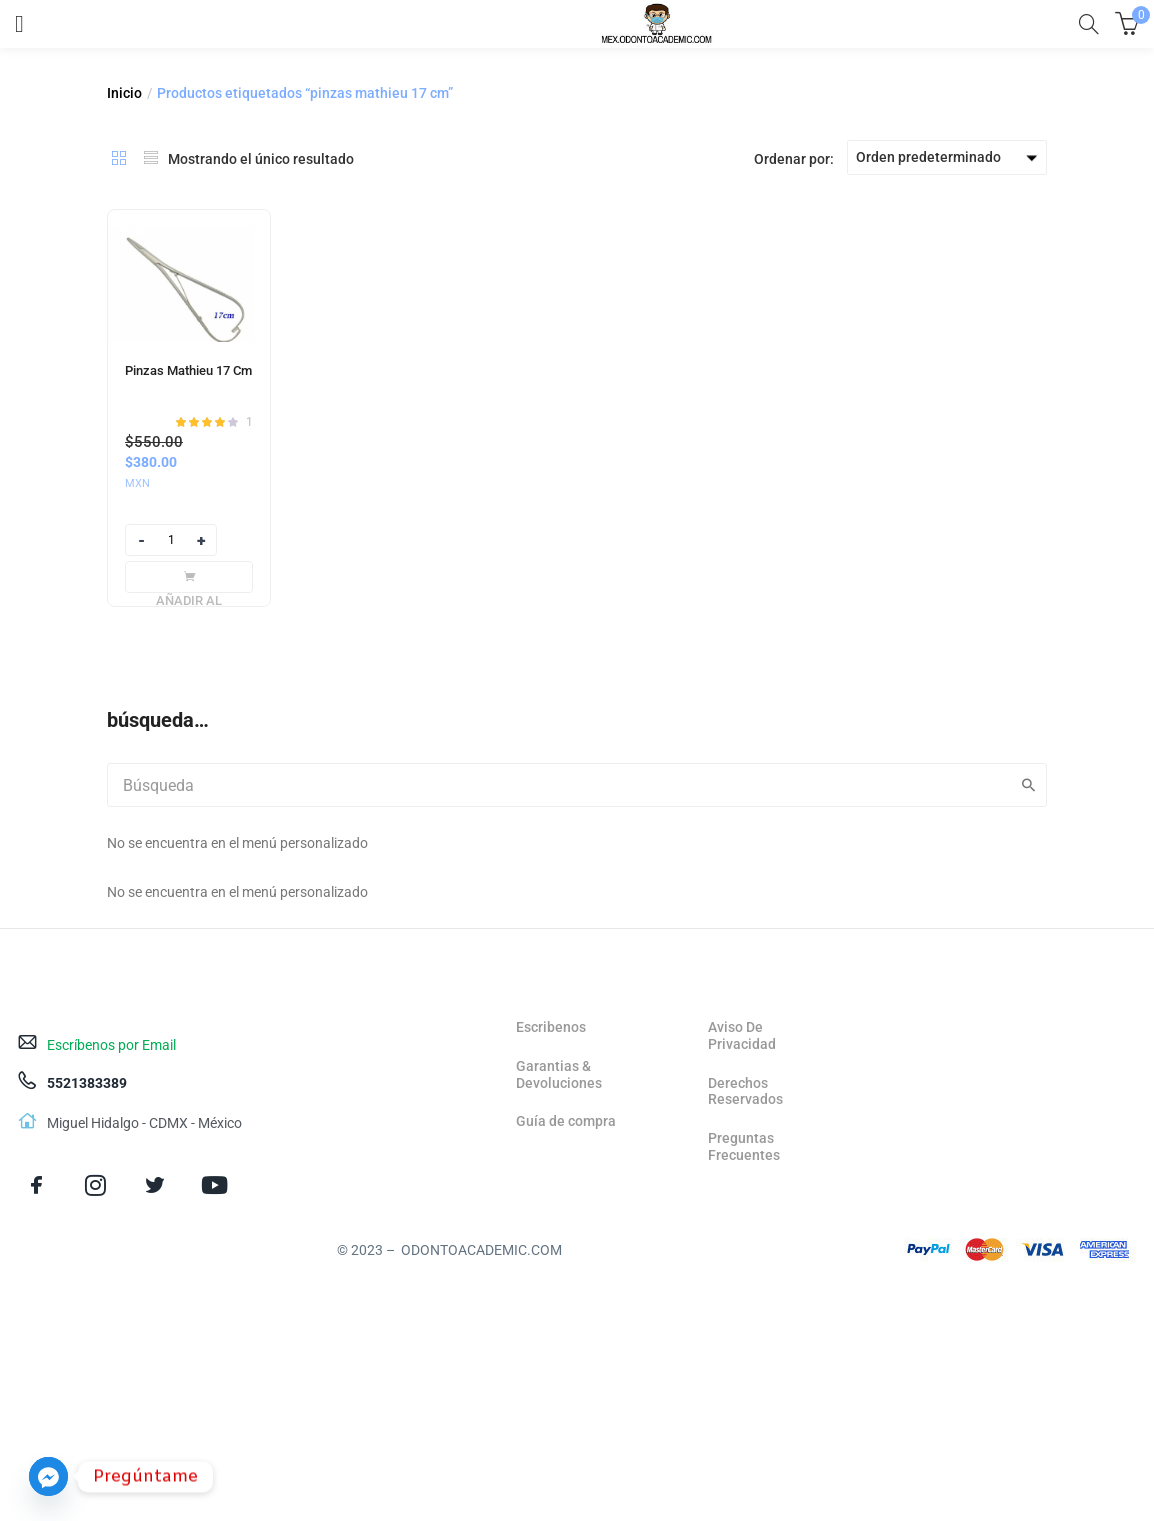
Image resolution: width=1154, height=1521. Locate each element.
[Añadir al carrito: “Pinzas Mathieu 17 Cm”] (189, 577)
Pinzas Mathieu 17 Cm (188, 370)
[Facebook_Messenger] (48, 1476)
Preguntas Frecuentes (744, 1146)
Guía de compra (566, 1121)
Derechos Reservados (745, 1091)
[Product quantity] (171, 540)
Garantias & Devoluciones (559, 1074)
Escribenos (551, 1027)
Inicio (124, 93)
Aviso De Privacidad (742, 1035)
